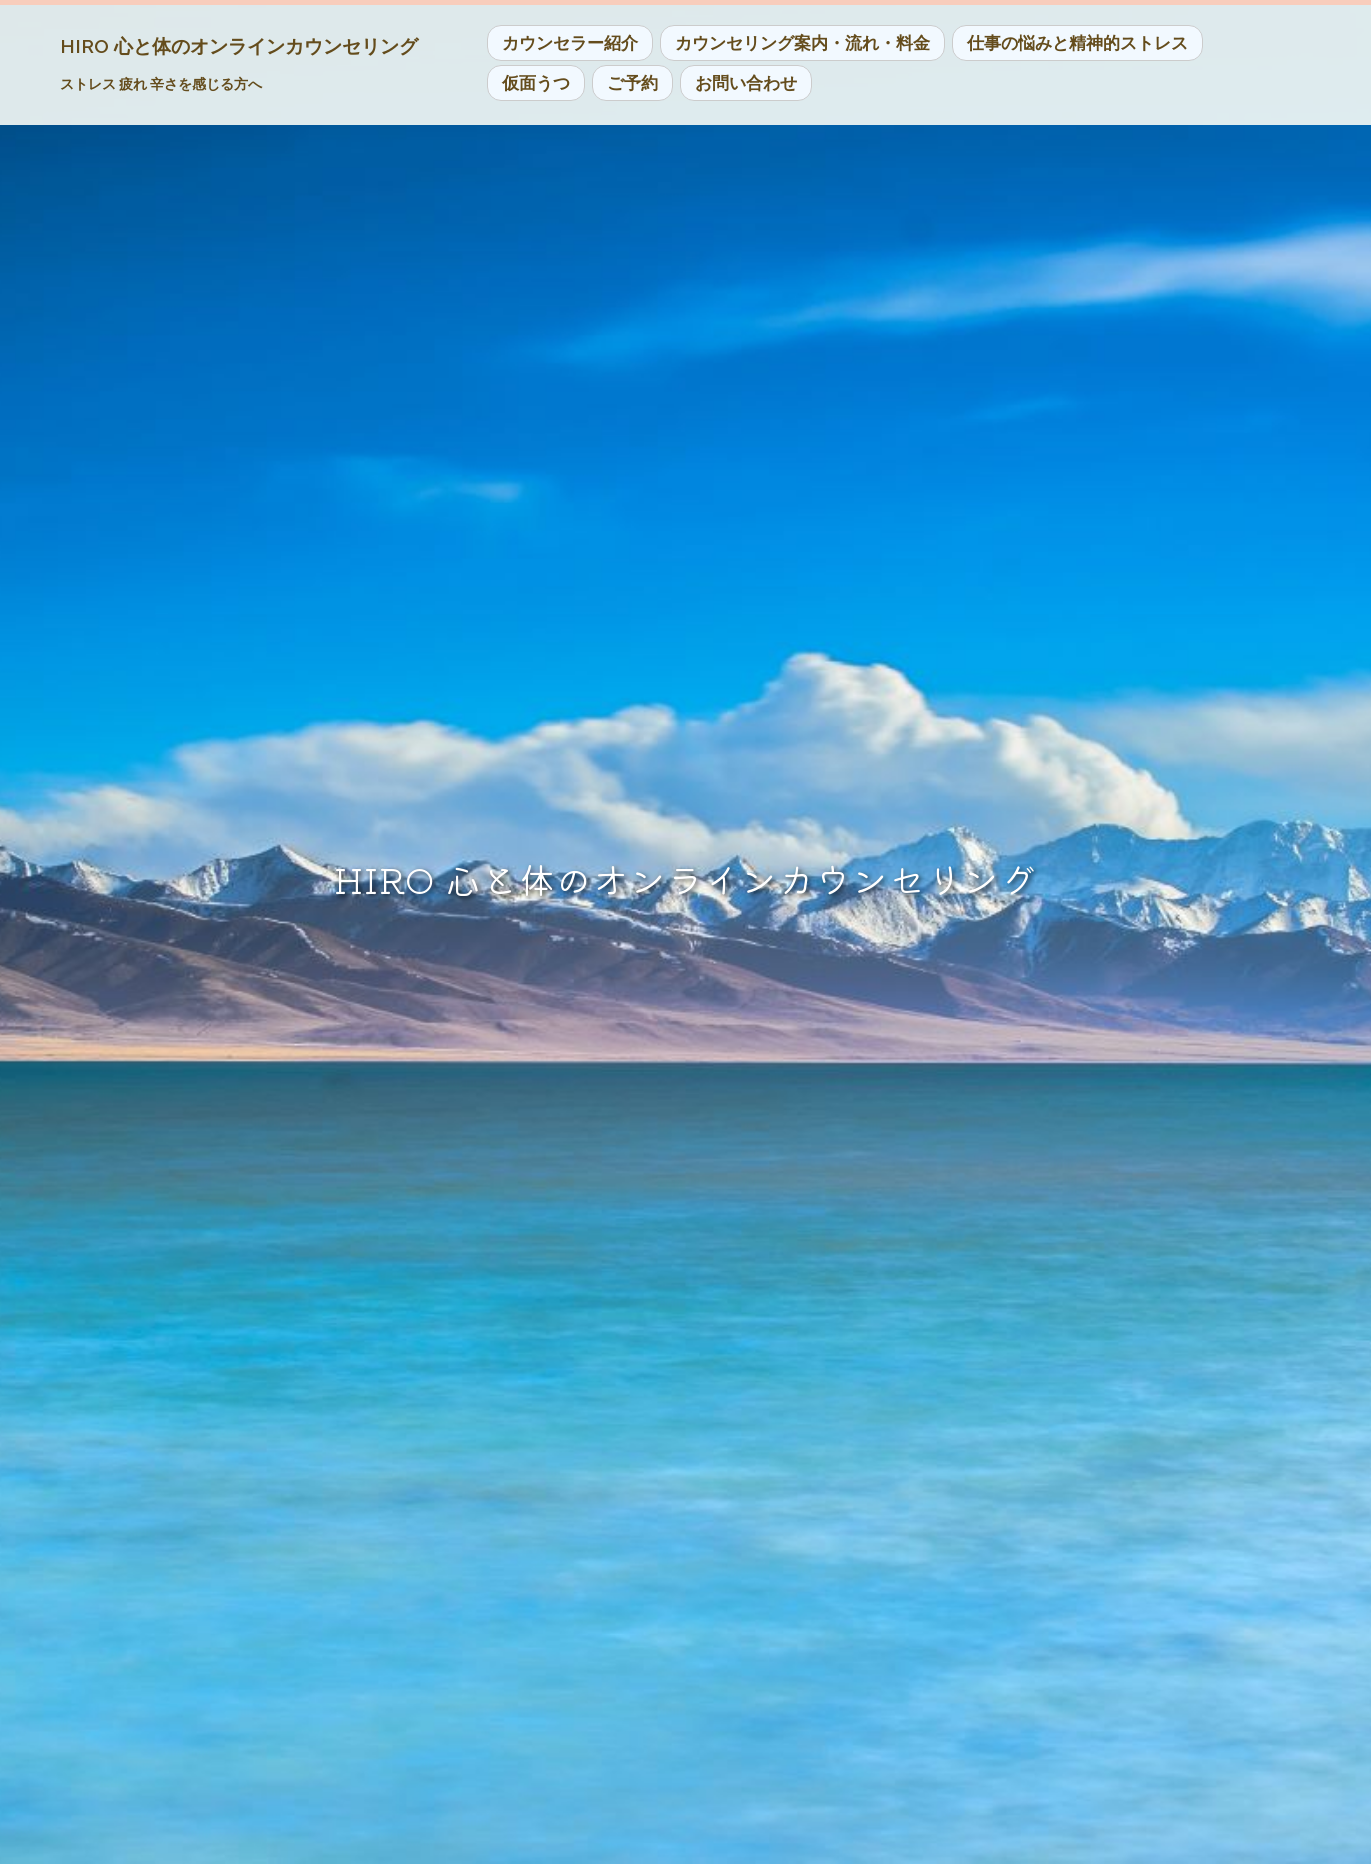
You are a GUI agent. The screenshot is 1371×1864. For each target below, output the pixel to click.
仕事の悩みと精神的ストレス (1077, 43)
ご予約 (632, 83)
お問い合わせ (746, 83)
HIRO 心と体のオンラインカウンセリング (239, 46)
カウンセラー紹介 (570, 43)
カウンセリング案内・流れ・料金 (802, 43)
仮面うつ (536, 83)
